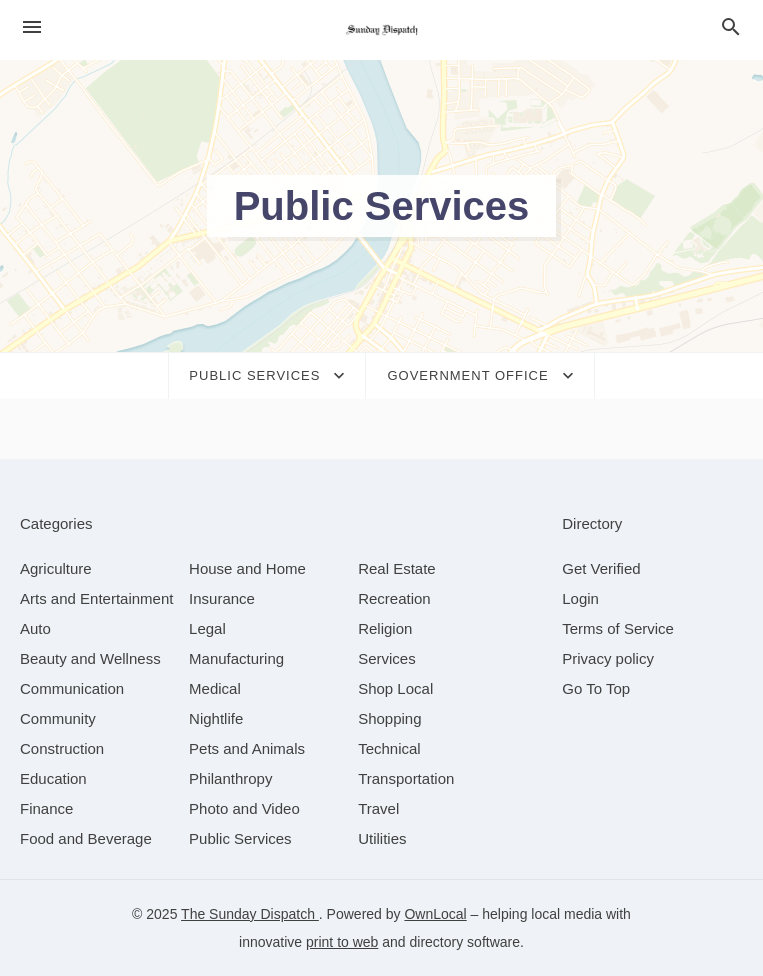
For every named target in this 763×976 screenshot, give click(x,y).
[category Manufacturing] (236, 658)
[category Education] (53, 778)
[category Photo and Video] (244, 808)
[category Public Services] (240, 838)
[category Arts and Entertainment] (96, 598)
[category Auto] (35, 628)
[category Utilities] (382, 838)
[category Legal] (207, 628)
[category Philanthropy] (230, 778)
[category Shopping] (389, 718)
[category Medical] (215, 688)
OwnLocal (435, 914)
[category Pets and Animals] (247, 748)
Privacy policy (608, 658)
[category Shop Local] (395, 688)
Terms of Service (618, 628)
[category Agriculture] (56, 568)
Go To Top (596, 688)
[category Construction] (62, 748)
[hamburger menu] (32, 27)
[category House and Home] (247, 568)
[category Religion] (385, 628)
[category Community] (58, 718)
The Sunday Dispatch (250, 914)
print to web (342, 942)
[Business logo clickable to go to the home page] (382, 30)
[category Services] (387, 658)
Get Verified (601, 568)
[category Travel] (378, 808)
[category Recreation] (394, 598)
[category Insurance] (222, 598)
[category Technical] (389, 748)
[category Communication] (72, 688)
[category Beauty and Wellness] (90, 658)
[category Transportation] (406, 778)
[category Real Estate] (397, 568)
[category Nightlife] (216, 718)
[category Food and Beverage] (86, 838)
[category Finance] (46, 808)
